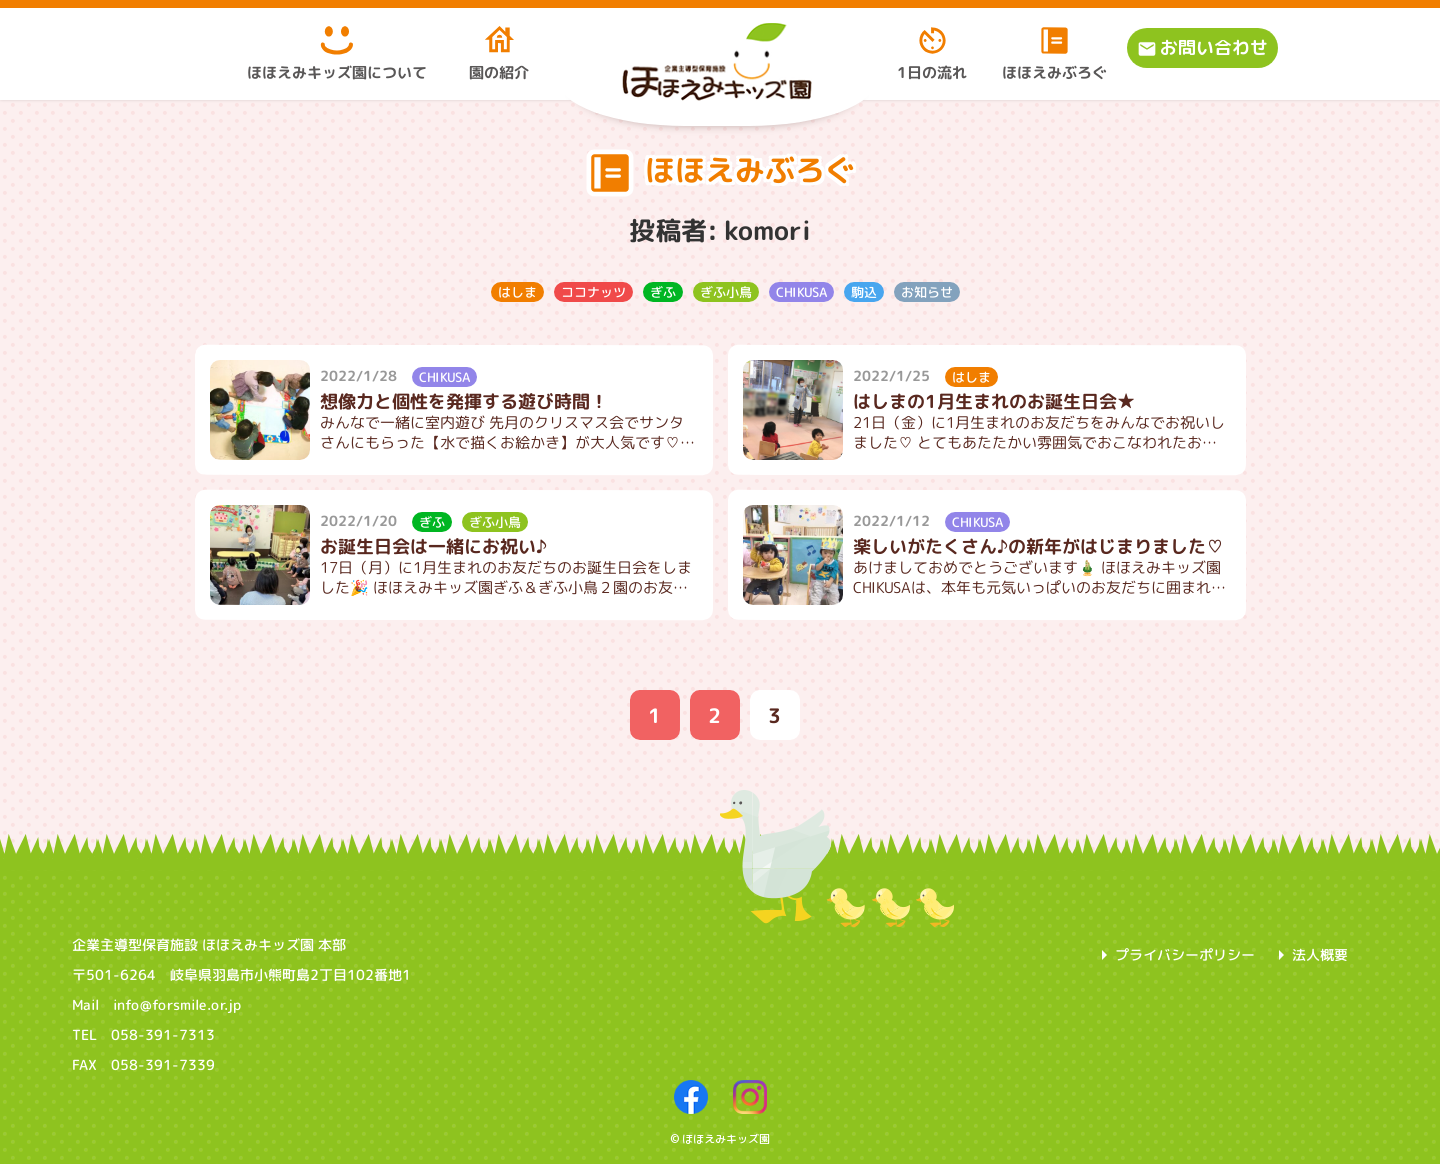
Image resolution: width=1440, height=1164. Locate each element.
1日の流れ (932, 53)
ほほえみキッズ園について (337, 53)
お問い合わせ (1214, 47)
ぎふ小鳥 (725, 291)
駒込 (863, 291)
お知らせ (926, 291)
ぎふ (662, 291)
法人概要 (1320, 954)
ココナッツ (592, 291)
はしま (516, 291)
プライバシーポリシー (1185, 954)
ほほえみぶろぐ (1054, 53)
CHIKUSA (800, 291)
